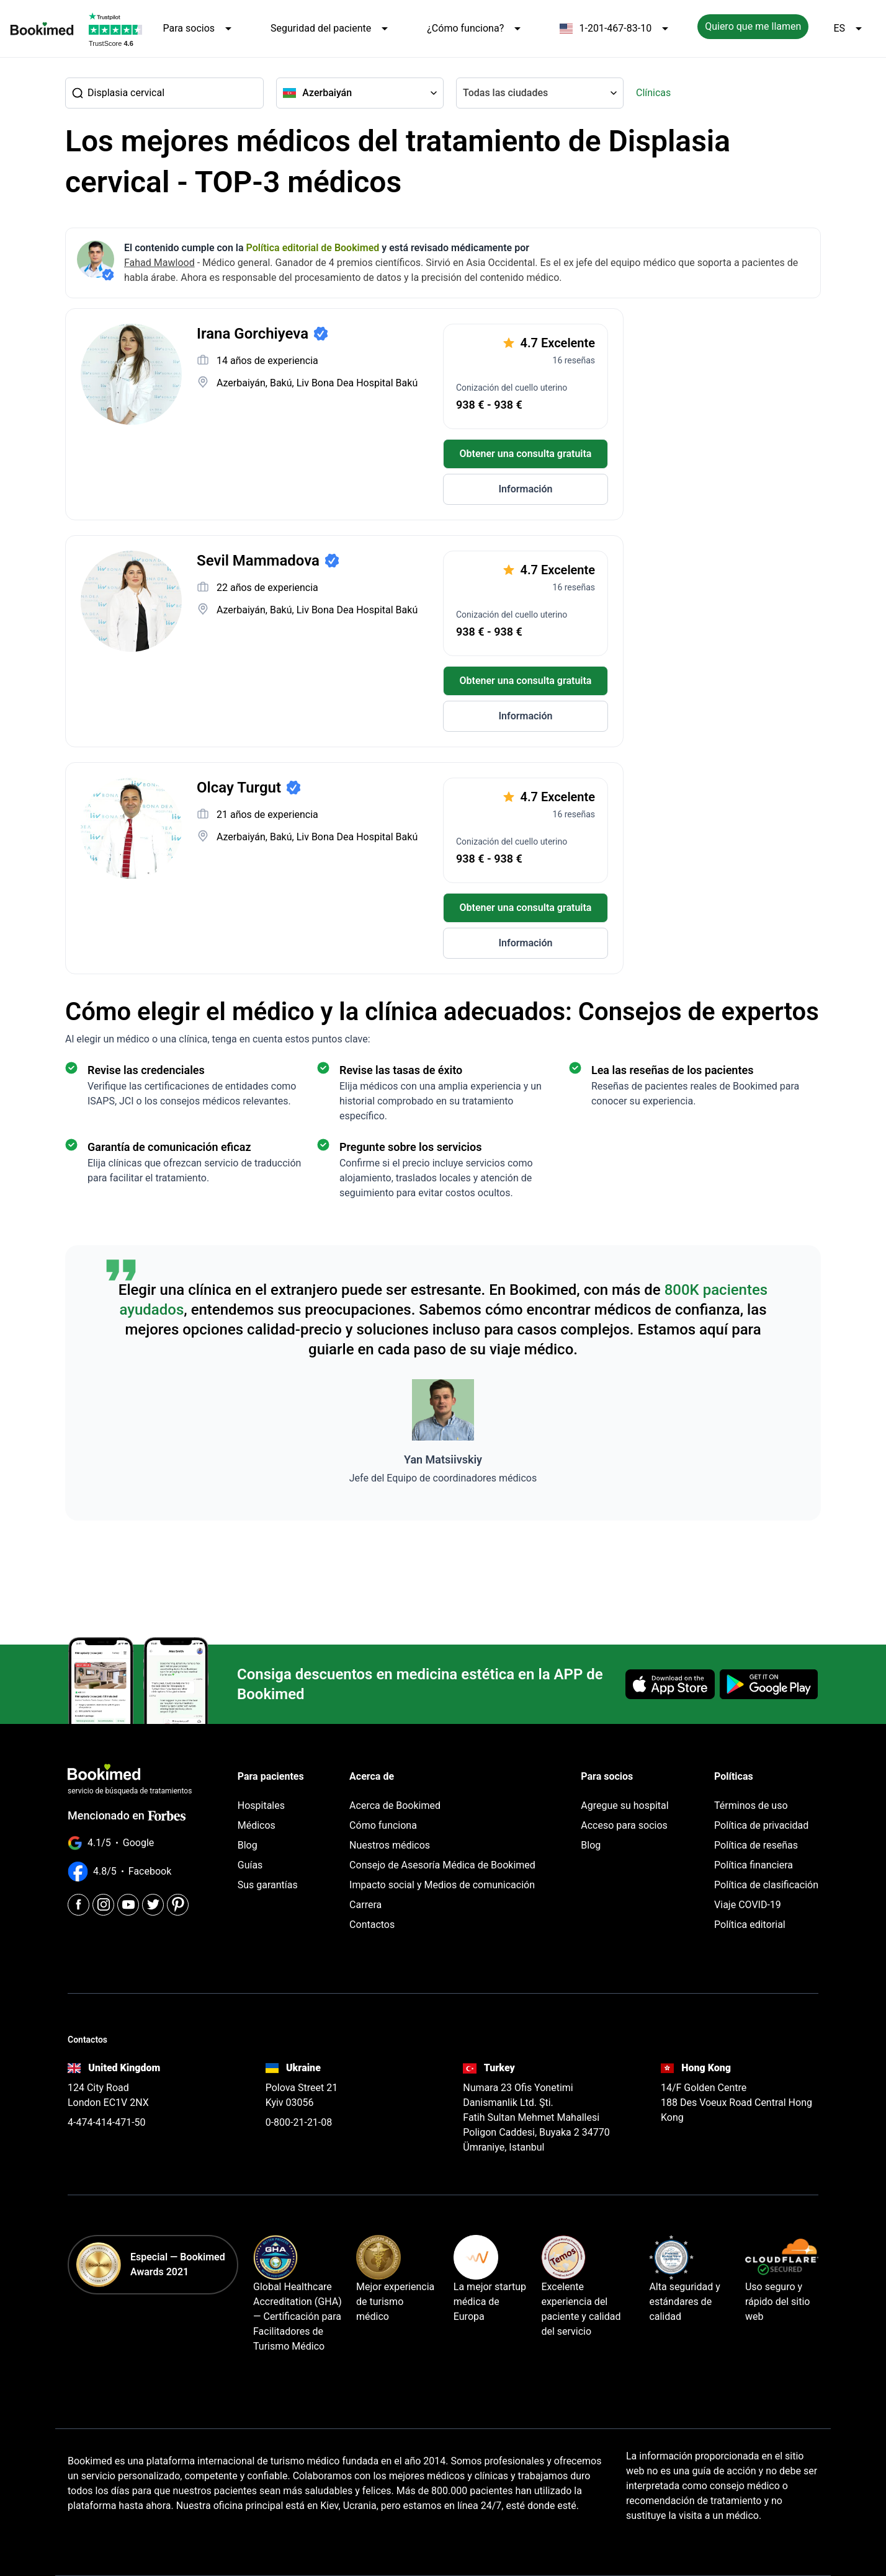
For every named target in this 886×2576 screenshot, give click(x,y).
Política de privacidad (761, 1825)
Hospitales (261, 1805)
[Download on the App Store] (670, 1684)
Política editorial (749, 1924)
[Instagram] (103, 1905)
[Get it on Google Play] (769, 1684)
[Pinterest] (178, 1905)
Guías (250, 1865)
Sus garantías (268, 1885)
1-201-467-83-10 (616, 28)
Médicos (256, 1825)
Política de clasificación (766, 1885)
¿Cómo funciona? (476, 28)
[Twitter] (153, 1905)
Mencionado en (127, 1815)
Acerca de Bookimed (395, 1805)
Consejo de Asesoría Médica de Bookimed (442, 1865)
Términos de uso (750, 1805)
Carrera (365, 1905)
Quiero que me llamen (753, 26)
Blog (247, 1845)
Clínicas (653, 93)
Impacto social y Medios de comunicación (442, 1885)
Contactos (372, 1924)
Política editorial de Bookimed (313, 248)
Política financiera (753, 1865)
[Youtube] (128, 1905)
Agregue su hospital (624, 1805)
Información (525, 489)
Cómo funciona (383, 1825)
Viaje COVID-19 (747, 1905)
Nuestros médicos (389, 1845)
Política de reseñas (756, 1845)
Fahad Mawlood (159, 263)
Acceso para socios (624, 1825)
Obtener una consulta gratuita (526, 454)
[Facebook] (78, 1905)
